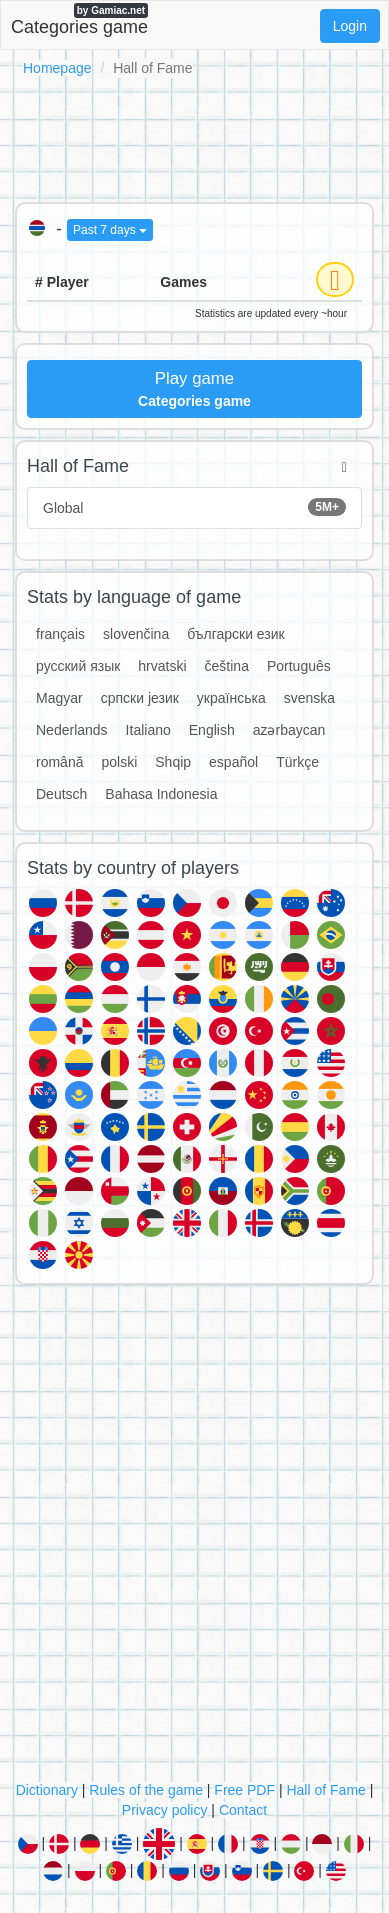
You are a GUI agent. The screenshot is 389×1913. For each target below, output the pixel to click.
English (212, 730)
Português (299, 666)
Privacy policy (165, 1810)
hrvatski (162, 666)
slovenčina (136, 634)
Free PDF (244, 1790)
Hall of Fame (325, 1790)
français (60, 634)
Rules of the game (146, 1790)
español (233, 762)
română (59, 762)
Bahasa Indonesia (161, 794)
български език (236, 634)
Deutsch (61, 794)
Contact (243, 1810)
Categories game (79, 20)
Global (194, 507)
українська (231, 698)
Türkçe (297, 762)
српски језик (140, 698)
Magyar (59, 698)
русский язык (78, 666)
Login (350, 26)
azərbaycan (289, 730)
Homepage (57, 68)
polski (119, 762)
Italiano (148, 730)
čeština (227, 666)
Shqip (173, 762)
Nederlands (72, 730)
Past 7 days (110, 230)
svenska (309, 698)
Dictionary (47, 1790)
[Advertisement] (194, 136)
